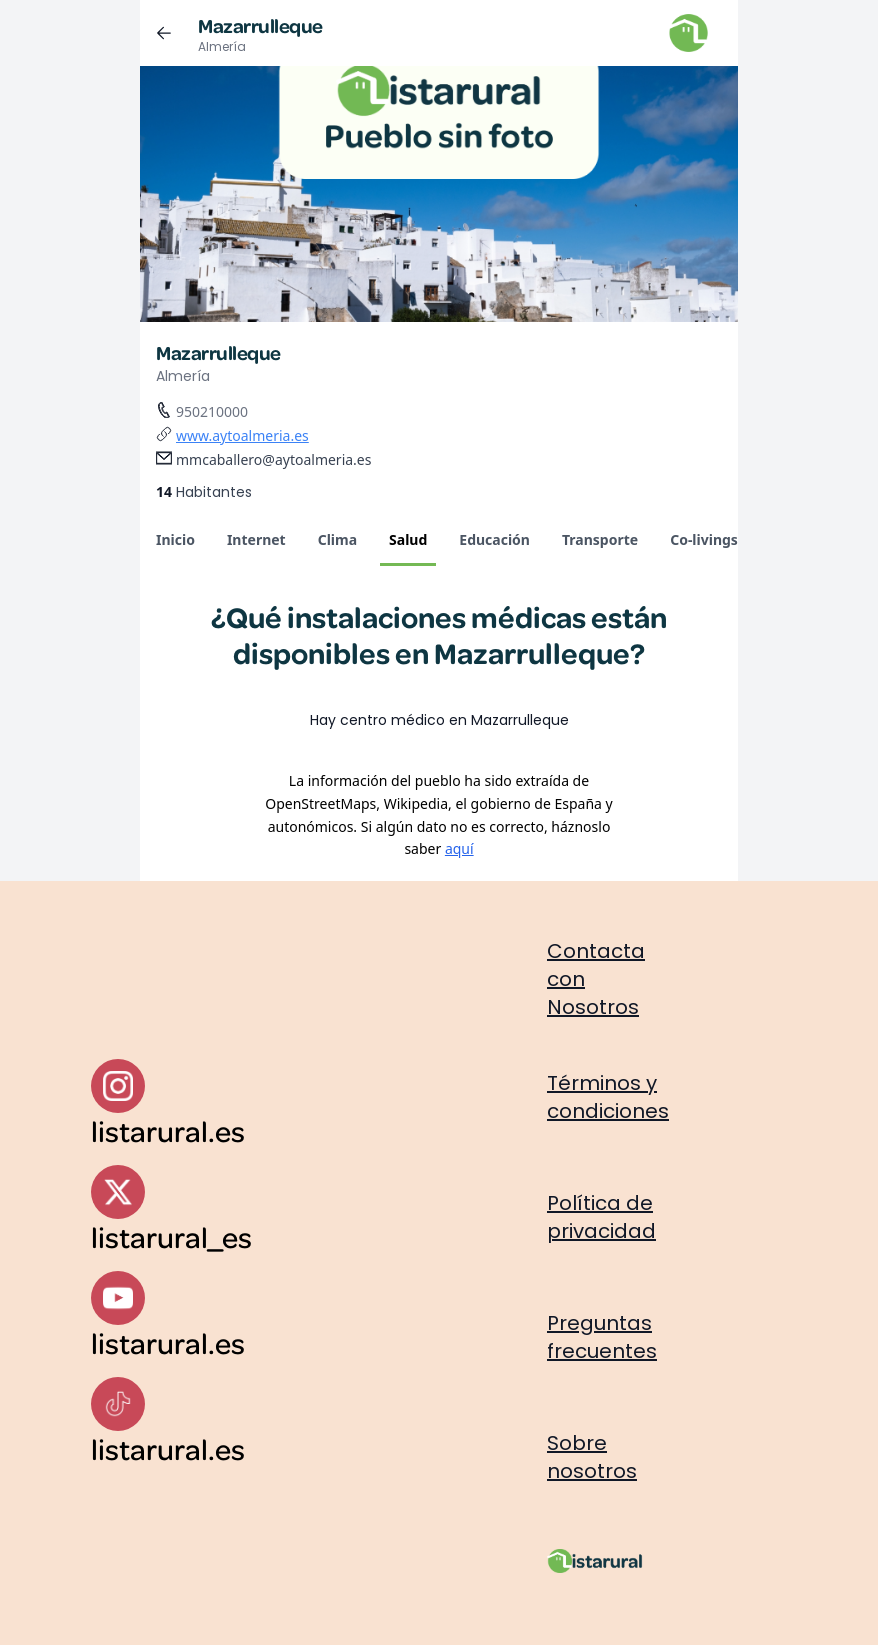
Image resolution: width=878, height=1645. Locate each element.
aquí (459, 848)
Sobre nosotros (592, 1457)
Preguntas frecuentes (602, 1337)
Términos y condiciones (608, 1097)
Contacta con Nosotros (596, 979)
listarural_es (171, 1236)
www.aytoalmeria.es (242, 435)
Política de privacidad (601, 1217)
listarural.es (168, 1130)
